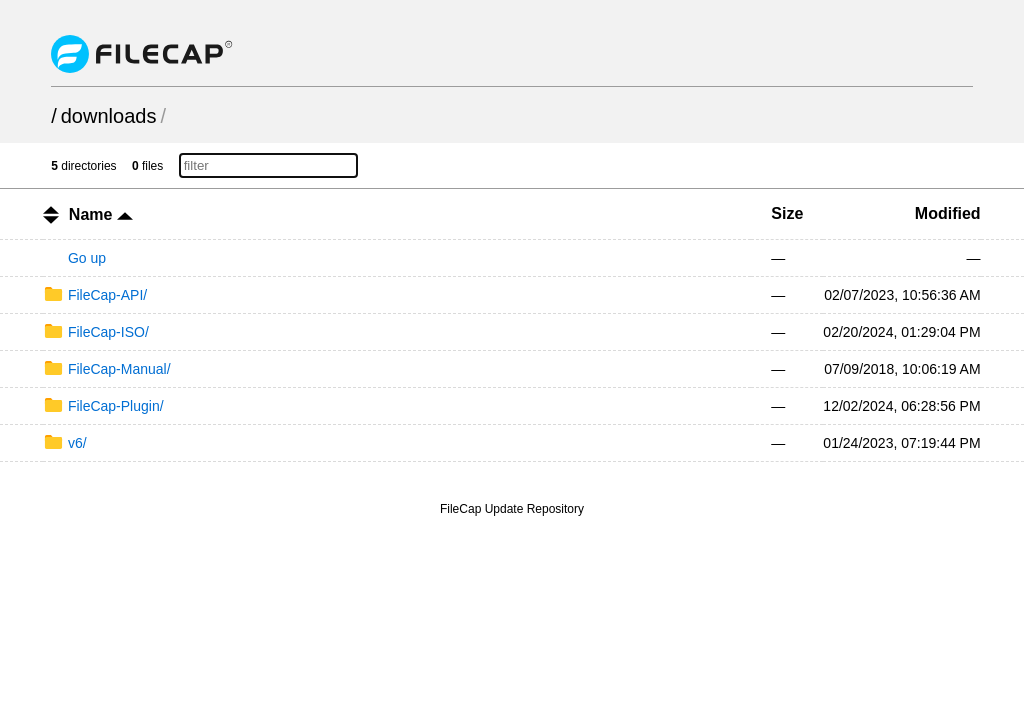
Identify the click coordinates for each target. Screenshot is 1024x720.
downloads (109, 116)
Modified (948, 213)
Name (101, 214)
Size (787, 213)
